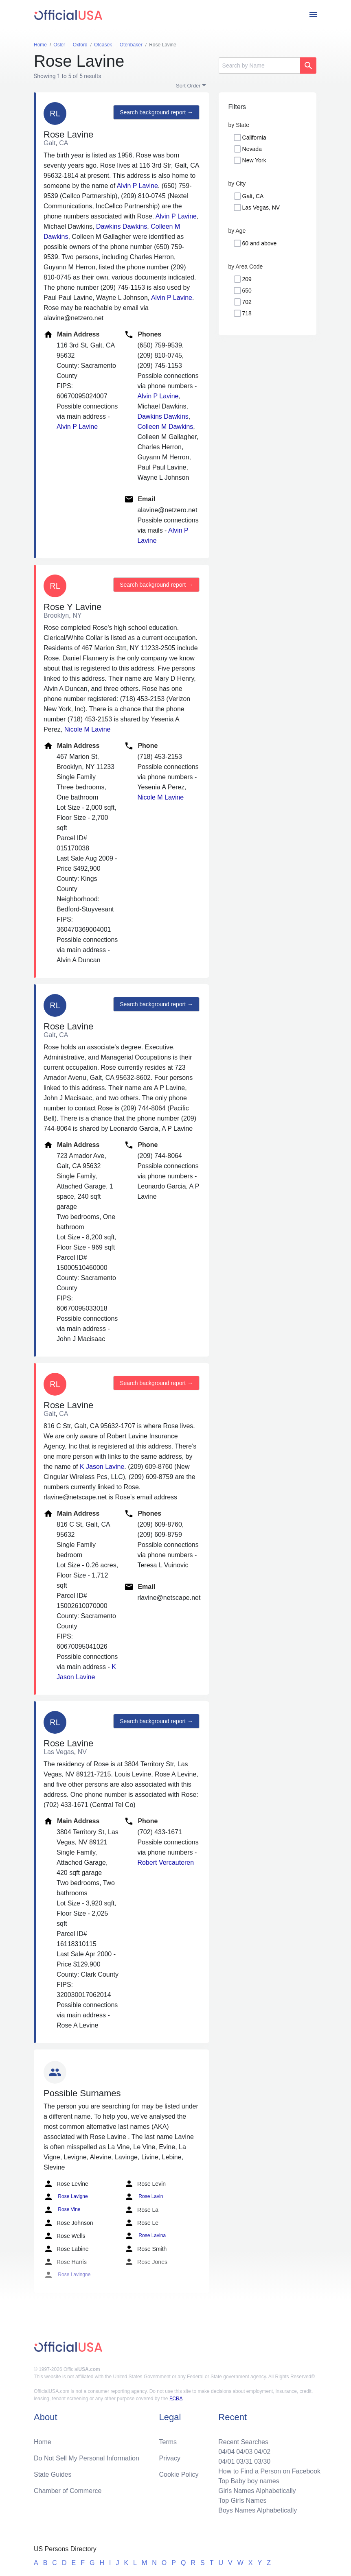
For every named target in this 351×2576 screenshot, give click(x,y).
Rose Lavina (145, 2236)
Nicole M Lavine (87, 729)
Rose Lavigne (66, 2197)
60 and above (259, 243)
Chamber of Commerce (67, 2490)
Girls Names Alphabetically (257, 2490)
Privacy (169, 2458)
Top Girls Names (242, 2500)
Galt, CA (253, 196)
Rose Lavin (143, 2197)
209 (247, 279)
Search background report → (156, 112)
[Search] (259, 65)
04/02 (262, 2451)
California (254, 137)
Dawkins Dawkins (121, 226)
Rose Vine (62, 2210)
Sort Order (188, 86)
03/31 (244, 2461)
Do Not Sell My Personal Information (86, 2458)
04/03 (244, 2451)
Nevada (252, 149)
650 (247, 290)
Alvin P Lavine (137, 185)
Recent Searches (243, 2441)
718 (247, 313)
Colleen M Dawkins (165, 426)
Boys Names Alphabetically (257, 2510)
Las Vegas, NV (261, 207)
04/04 (226, 2451)
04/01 (226, 2461)
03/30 (262, 2461)
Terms (168, 2441)
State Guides (53, 2474)
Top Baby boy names (248, 2481)
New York (254, 160)
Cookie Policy (179, 2474)
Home (42, 2441)
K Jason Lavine (102, 1466)
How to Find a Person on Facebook (269, 2471)
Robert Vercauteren (165, 1862)
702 (247, 302)
